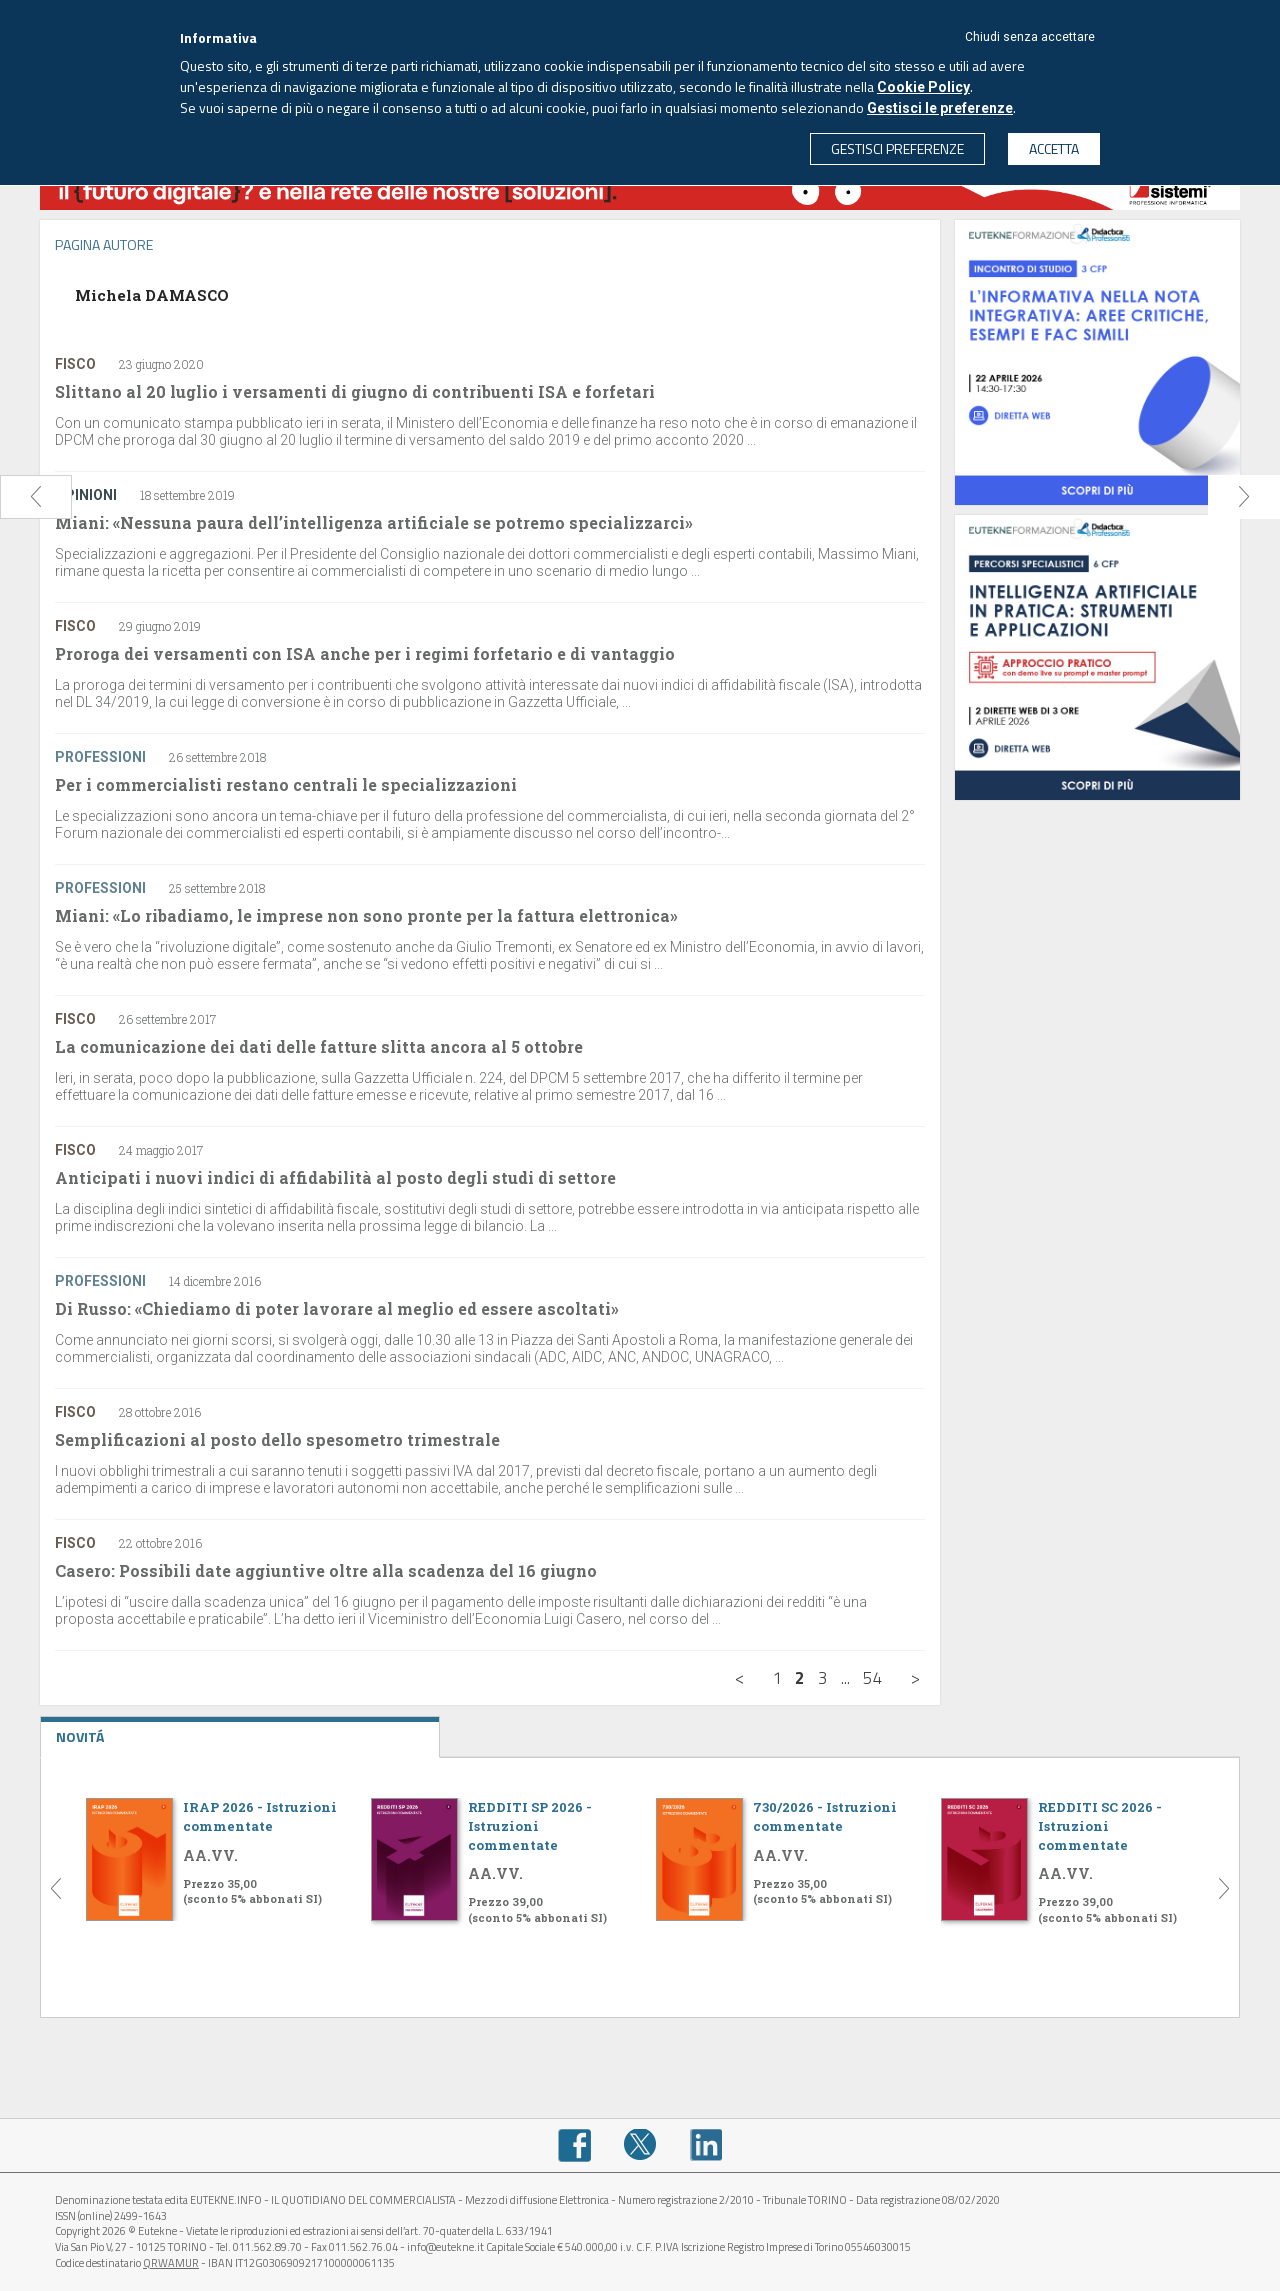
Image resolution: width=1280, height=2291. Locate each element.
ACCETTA (1054, 148)
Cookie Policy (923, 87)
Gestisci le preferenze (940, 108)
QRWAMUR (171, 2263)
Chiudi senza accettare (1030, 37)
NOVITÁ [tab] (240, 1732)
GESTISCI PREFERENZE (897, 148)
